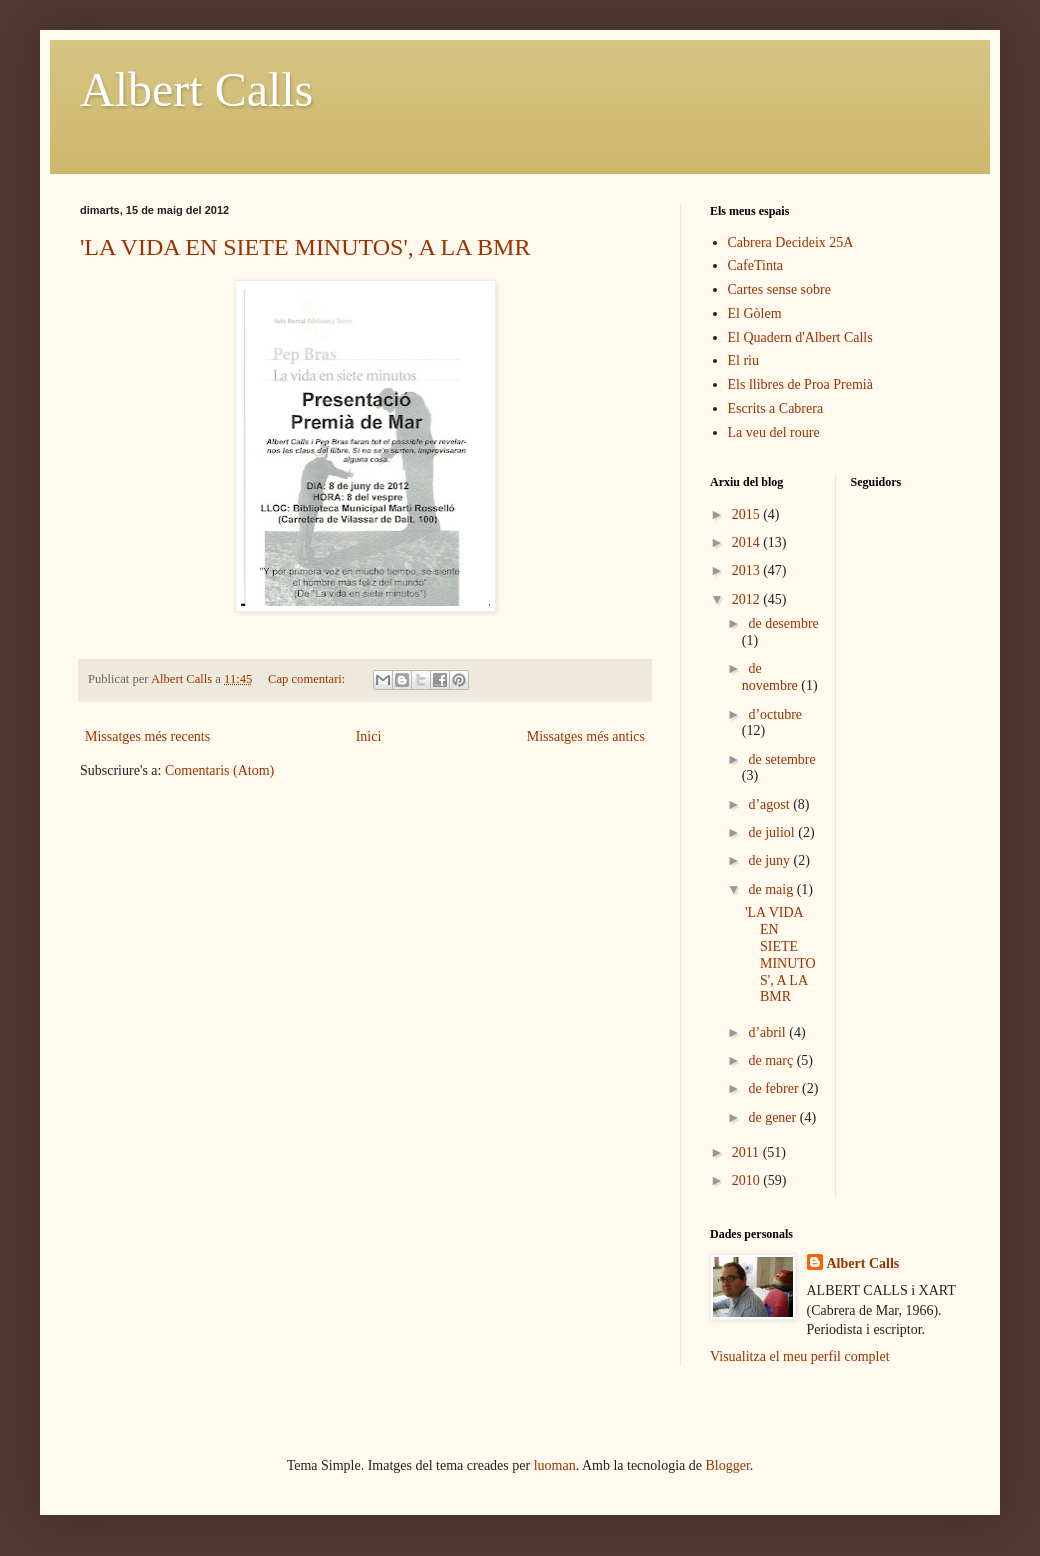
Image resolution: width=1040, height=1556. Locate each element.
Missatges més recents (147, 736)
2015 (748, 514)
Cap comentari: (308, 679)
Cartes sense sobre (779, 289)
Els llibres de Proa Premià (800, 384)
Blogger (728, 1465)
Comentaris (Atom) (219, 770)
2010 (748, 1180)
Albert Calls (196, 89)
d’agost (770, 804)
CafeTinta (755, 265)
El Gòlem (755, 313)
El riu (744, 360)
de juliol (773, 832)
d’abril (768, 1032)
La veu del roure (774, 432)
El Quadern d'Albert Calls (800, 337)
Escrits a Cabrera (776, 408)
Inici (369, 736)
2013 (748, 570)
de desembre (783, 623)
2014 (748, 542)
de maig (772, 889)
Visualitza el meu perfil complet (800, 1356)
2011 (747, 1152)
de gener (773, 1117)
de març (772, 1060)
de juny (770, 860)
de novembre (771, 677)
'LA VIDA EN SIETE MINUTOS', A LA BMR (305, 247)
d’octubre (775, 714)
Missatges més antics (586, 736)
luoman (555, 1465)
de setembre (781, 759)
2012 (748, 599)
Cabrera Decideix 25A (791, 242)
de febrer (775, 1088)
